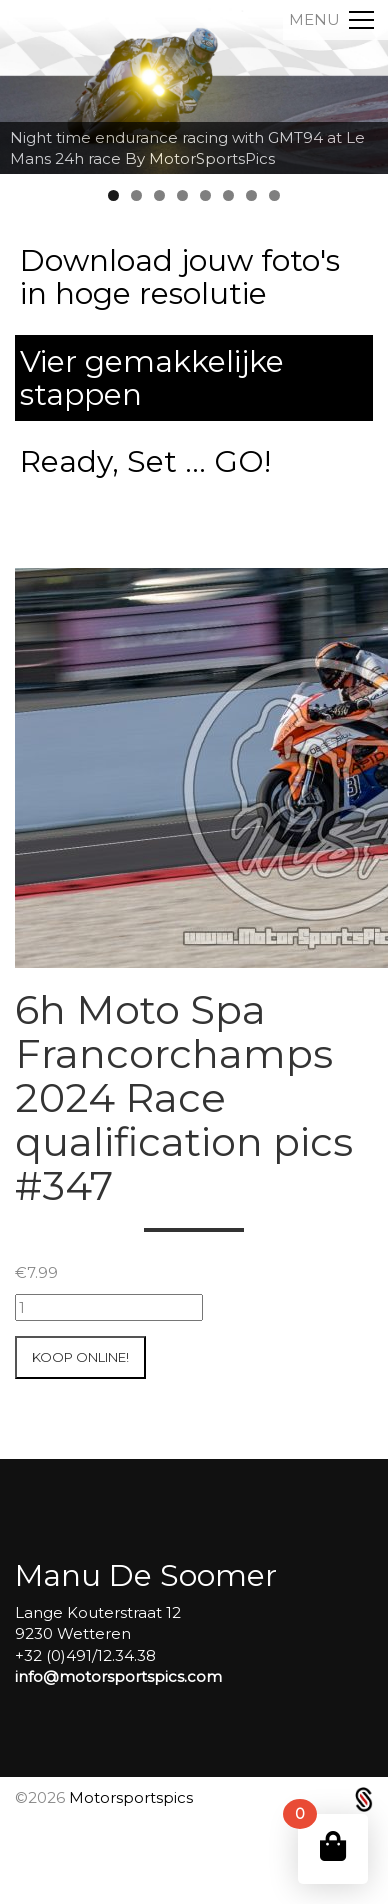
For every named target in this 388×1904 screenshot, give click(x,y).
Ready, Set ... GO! (145, 461)
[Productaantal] (109, 1307)
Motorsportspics (131, 1797)
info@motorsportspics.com (118, 1676)
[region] (194, 87)
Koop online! (80, 1357)
